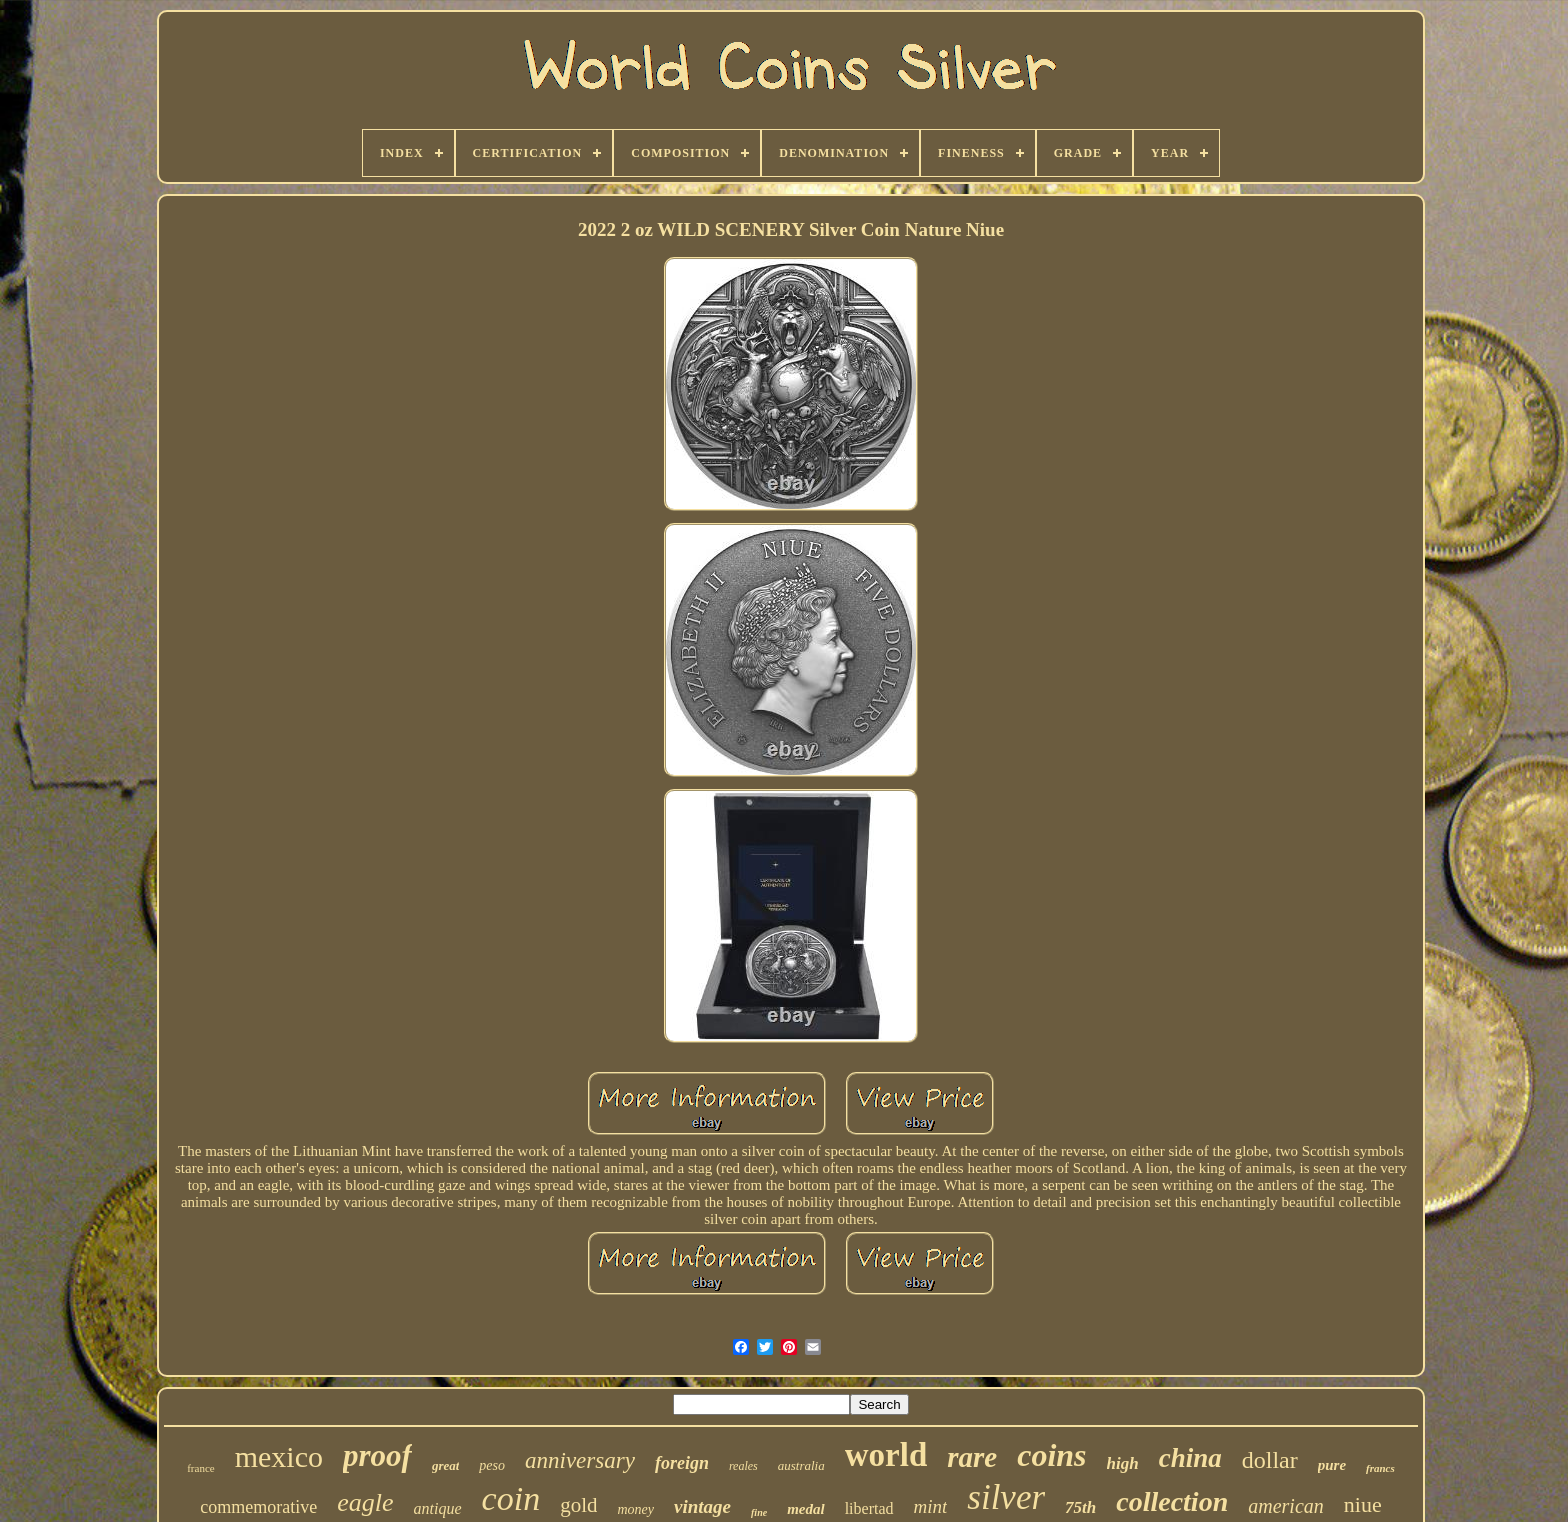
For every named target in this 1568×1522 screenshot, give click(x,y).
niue (1363, 1504)
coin (511, 1498)
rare (972, 1457)
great (445, 1465)
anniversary (580, 1460)
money (635, 1509)
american (1286, 1506)
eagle (365, 1502)
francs (1380, 1468)
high (1123, 1463)
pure (1332, 1465)
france (200, 1468)
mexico (279, 1456)
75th (1080, 1507)
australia (801, 1465)
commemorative (258, 1507)
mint (931, 1506)
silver (1006, 1497)
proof (377, 1455)
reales (743, 1466)
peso (492, 1465)
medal (806, 1509)
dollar (1270, 1460)
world (886, 1455)
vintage (702, 1506)
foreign (682, 1463)
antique (438, 1508)
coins (1051, 1455)
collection (1172, 1501)
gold (578, 1505)
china (1190, 1458)
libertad (869, 1508)
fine (759, 1512)
